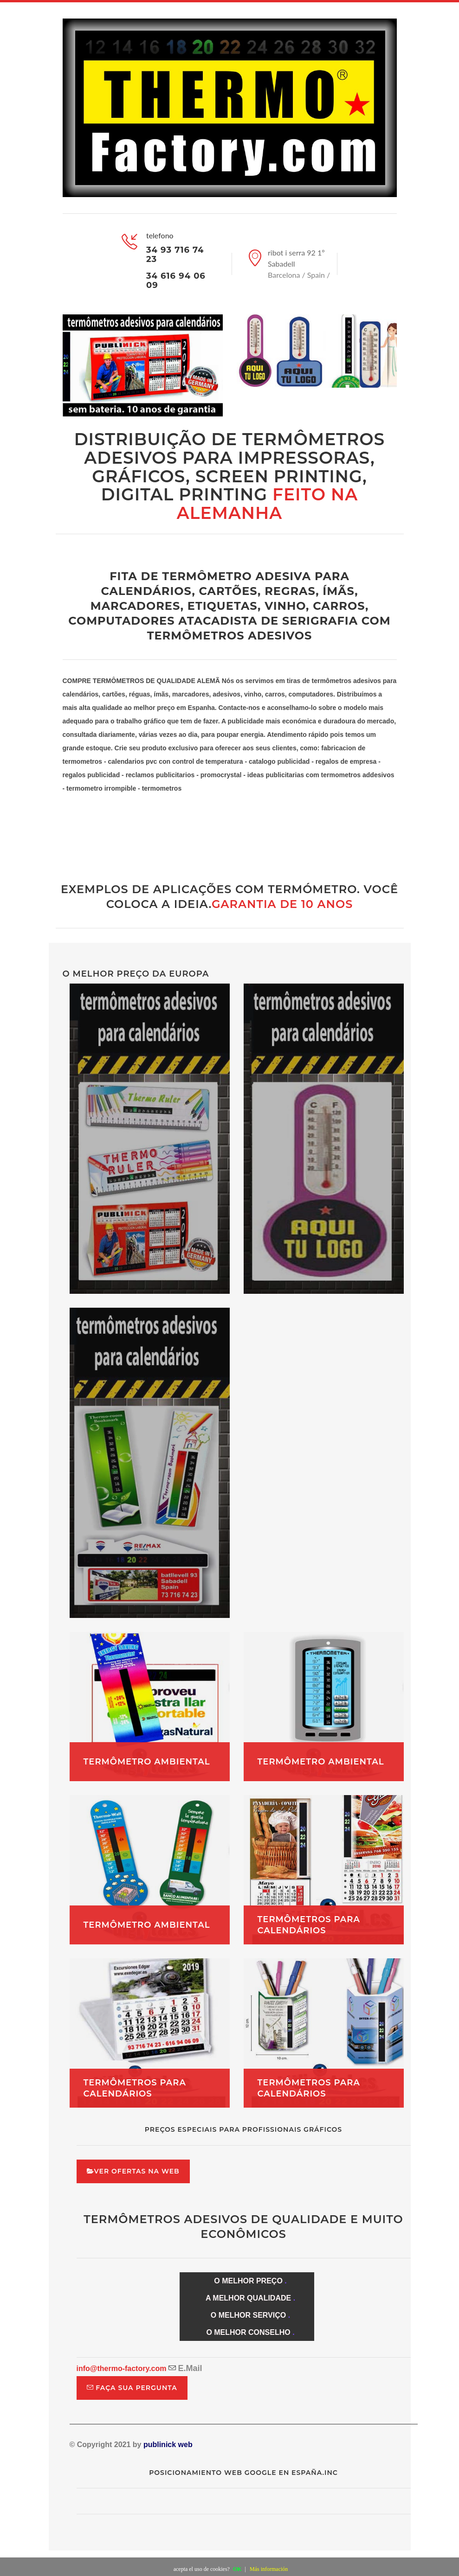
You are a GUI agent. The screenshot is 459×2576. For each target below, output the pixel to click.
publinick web (168, 2444)
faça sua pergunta (132, 2388)
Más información (269, 2569)
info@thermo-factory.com (122, 2368)
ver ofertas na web (133, 2171)
